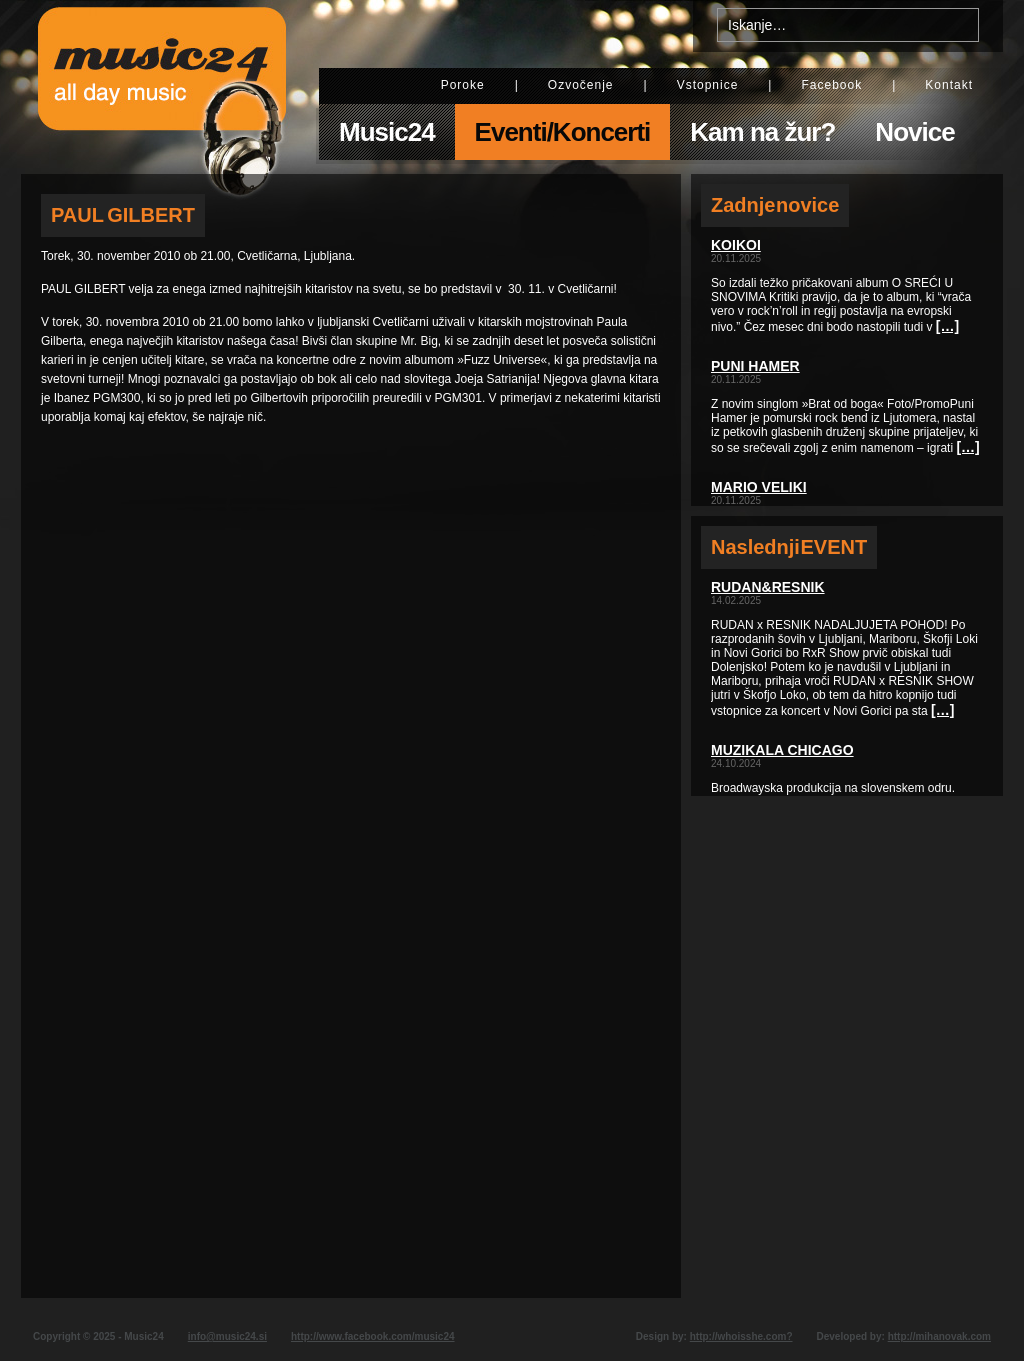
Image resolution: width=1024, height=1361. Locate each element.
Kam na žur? (762, 132)
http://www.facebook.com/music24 (373, 1336)
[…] (947, 326)
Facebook (831, 85)
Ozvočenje (581, 85)
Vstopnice (708, 85)
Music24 (387, 132)
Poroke (463, 85)
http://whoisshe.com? (741, 1336)
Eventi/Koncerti (563, 132)
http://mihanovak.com (939, 1336)
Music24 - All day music (162, 87)
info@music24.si (227, 1336)
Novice (914, 132)
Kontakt (949, 85)
